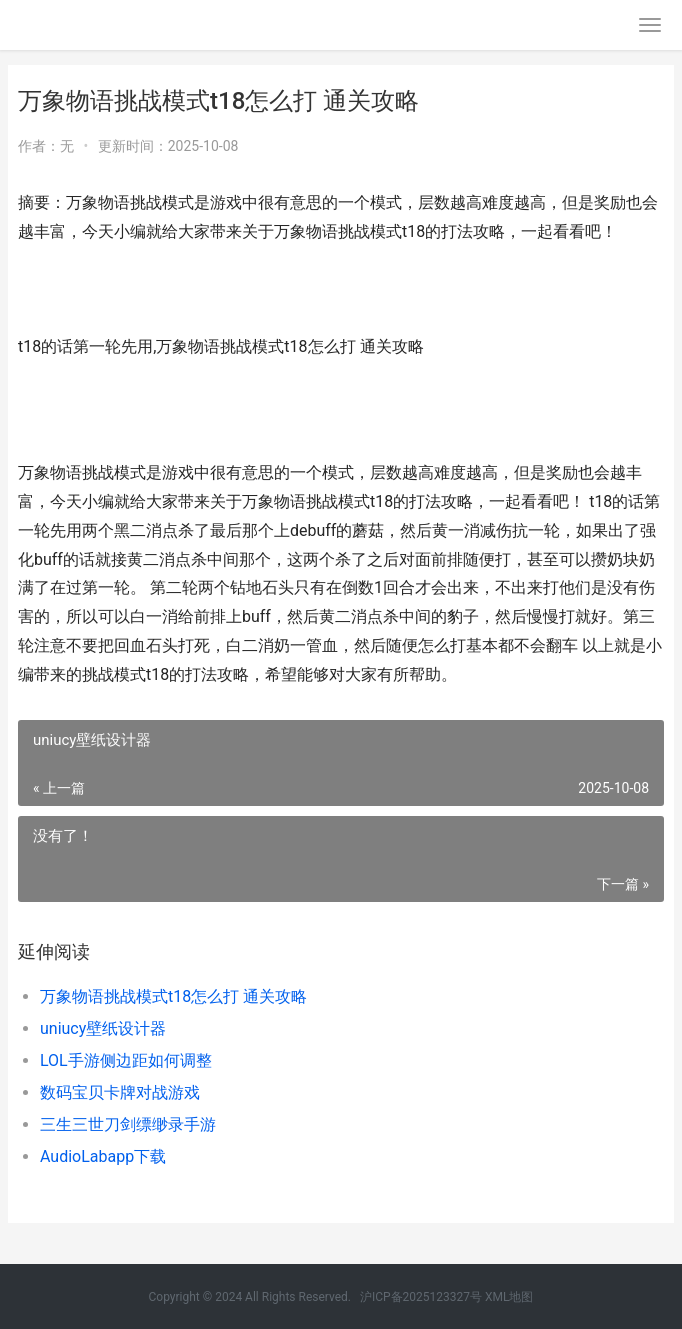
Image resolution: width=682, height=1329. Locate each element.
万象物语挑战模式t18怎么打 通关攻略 (173, 996)
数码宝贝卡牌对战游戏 (120, 1092)
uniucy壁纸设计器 (103, 1028)
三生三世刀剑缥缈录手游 (128, 1124)
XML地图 (509, 1297)
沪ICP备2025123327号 (421, 1297)
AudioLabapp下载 (103, 1156)
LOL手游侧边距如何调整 (126, 1060)
